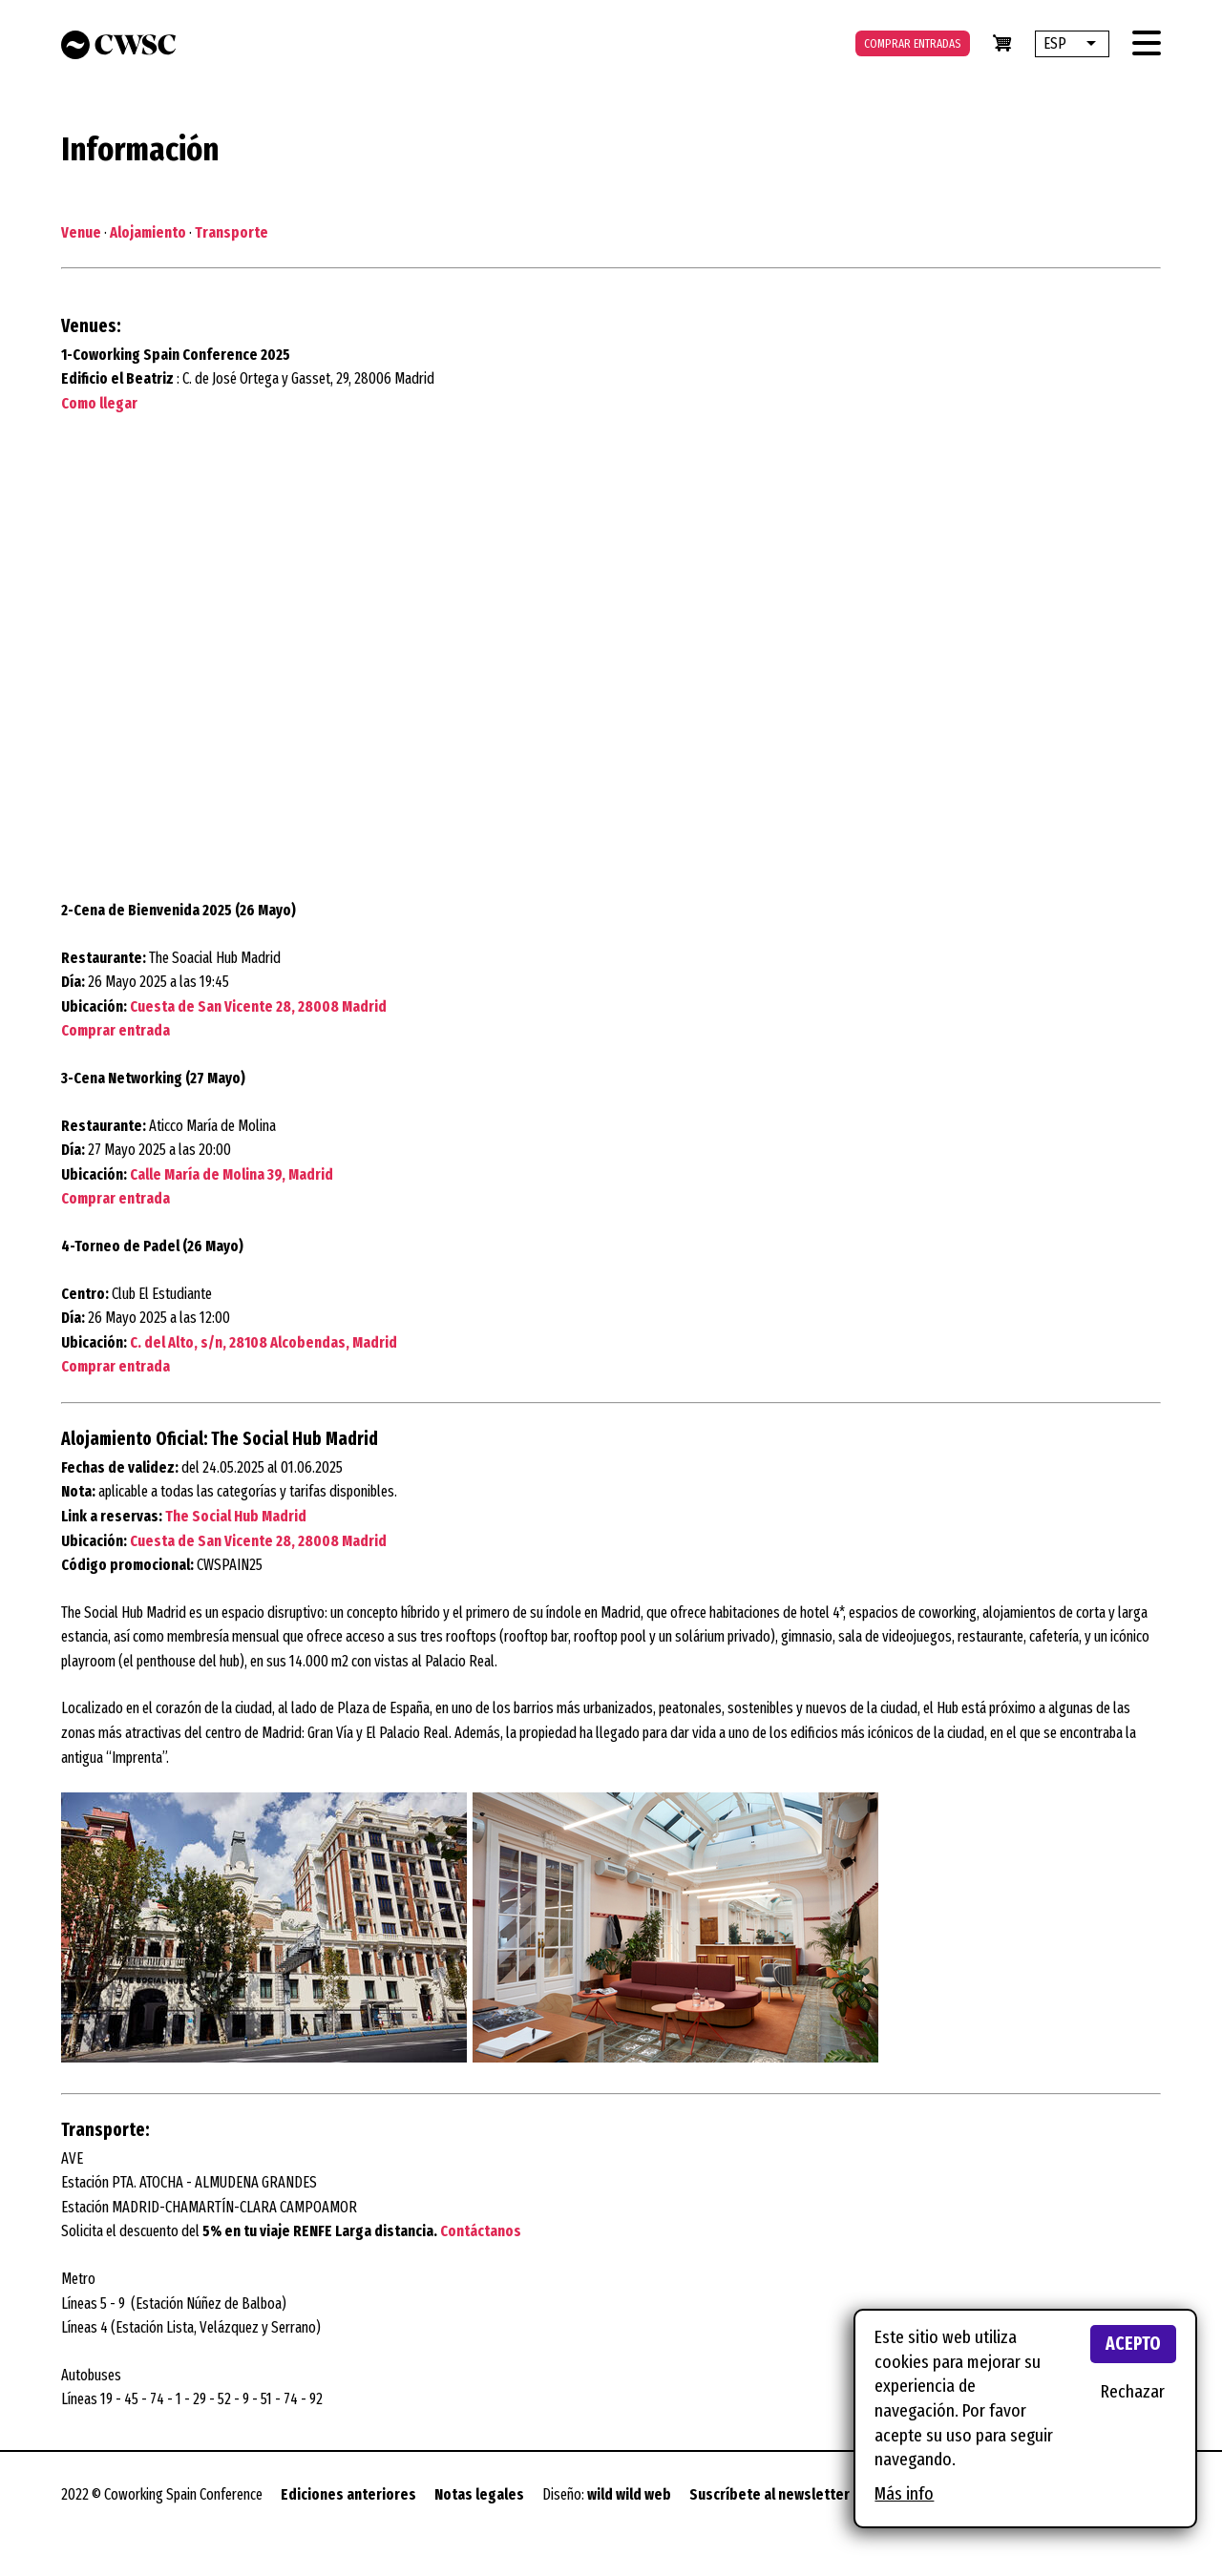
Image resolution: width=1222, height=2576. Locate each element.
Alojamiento (148, 232)
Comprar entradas (912, 43)
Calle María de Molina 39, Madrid (231, 1174)
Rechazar (1133, 2391)
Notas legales (479, 2494)
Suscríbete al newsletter (769, 2494)
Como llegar (99, 403)
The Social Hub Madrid (235, 1516)
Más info (904, 2493)
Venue (81, 232)
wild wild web (629, 2494)
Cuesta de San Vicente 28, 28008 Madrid (258, 1006)
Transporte (230, 232)
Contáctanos (480, 2231)
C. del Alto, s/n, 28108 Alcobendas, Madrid (263, 1342)
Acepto (1133, 2344)
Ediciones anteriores (348, 2494)
